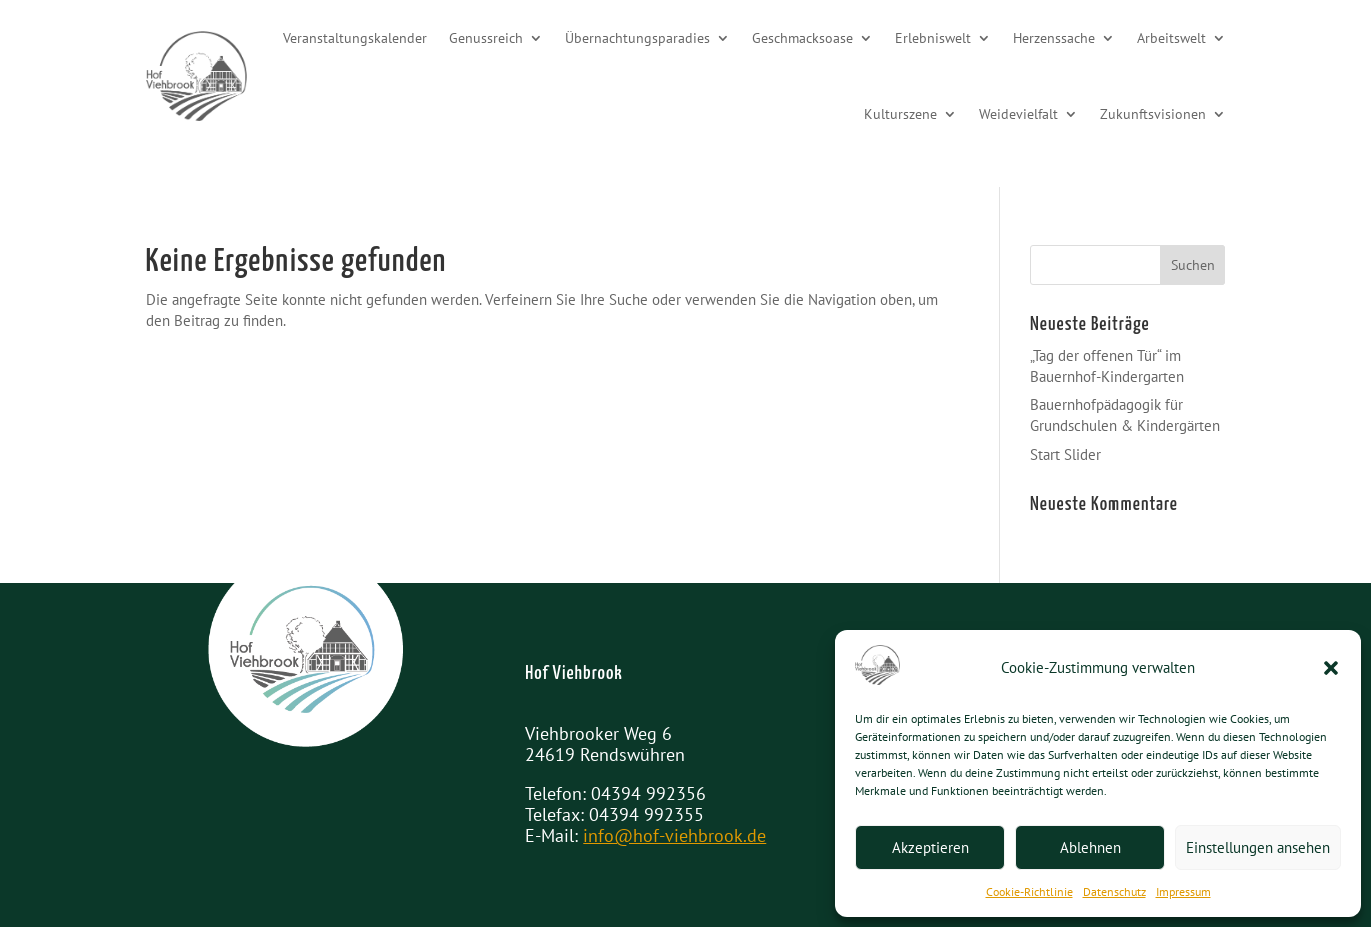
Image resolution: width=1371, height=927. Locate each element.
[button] (1331, 668)
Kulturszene (900, 114)
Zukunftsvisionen (1153, 114)
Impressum (1183, 891)
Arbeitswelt (1171, 38)
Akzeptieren (930, 847)
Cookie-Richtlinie (1029, 891)
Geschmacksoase (802, 38)
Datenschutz (1114, 891)
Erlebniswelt (933, 38)
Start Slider (1065, 454)
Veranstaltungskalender (355, 38)
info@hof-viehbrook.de (674, 835)
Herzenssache (1054, 38)
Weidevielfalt (1018, 114)
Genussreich (486, 38)
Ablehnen (1090, 847)
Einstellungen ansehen (1258, 847)
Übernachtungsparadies (637, 38)
